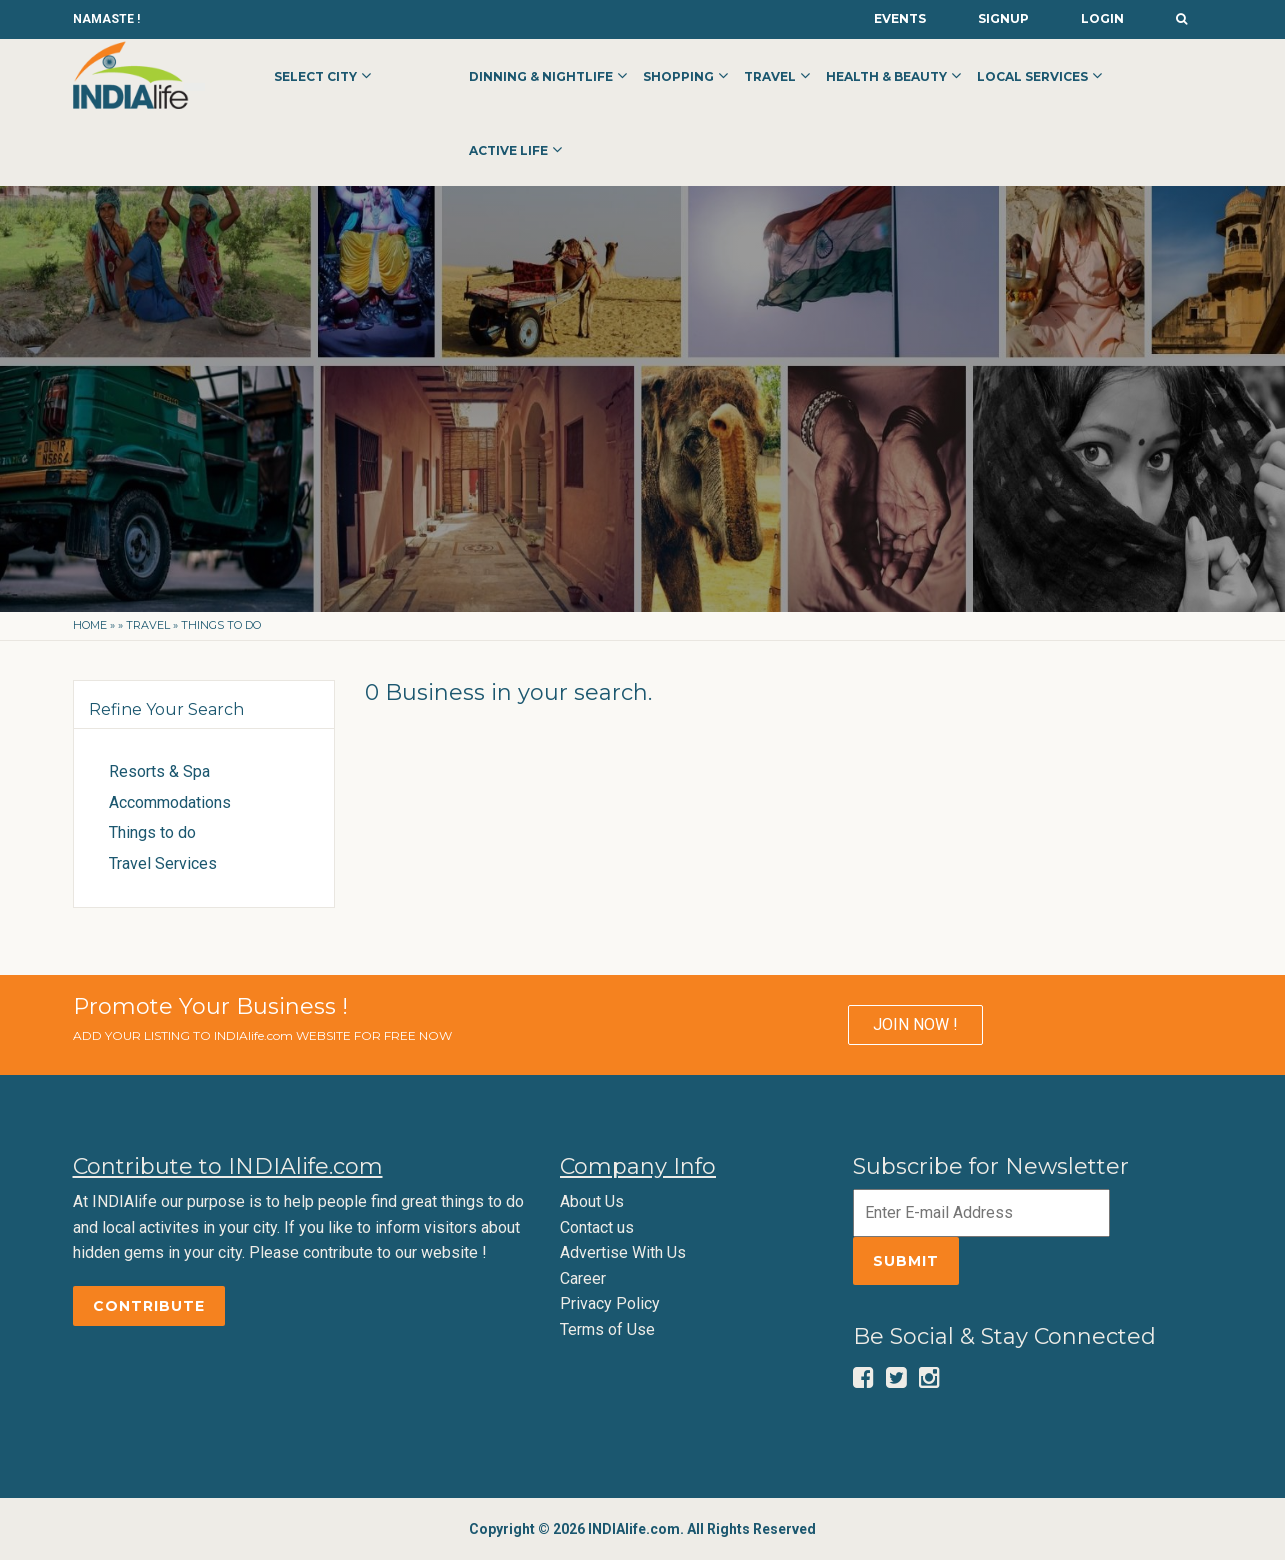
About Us (592, 1201)
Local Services (1032, 76)
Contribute (149, 1306)
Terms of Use (607, 1329)
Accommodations (170, 802)
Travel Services (163, 863)
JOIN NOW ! (915, 1024)
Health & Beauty (886, 76)
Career (583, 1278)
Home (90, 625)
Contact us (597, 1227)
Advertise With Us (623, 1252)
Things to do (152, 832)
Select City (315, 76)
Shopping (678, 76)
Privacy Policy (610, 1303)
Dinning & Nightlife (541, 76)
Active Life (508, 150)
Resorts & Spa (159, 771)
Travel (770, 76)
